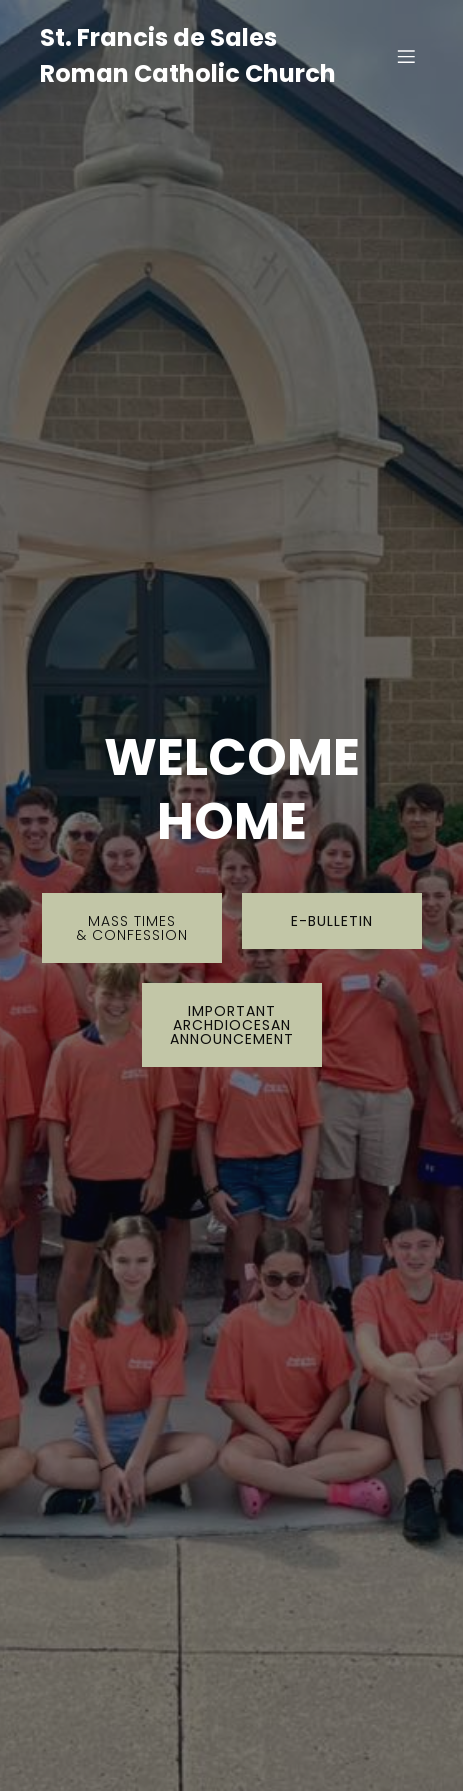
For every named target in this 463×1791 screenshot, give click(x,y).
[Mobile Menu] (406, 56)
